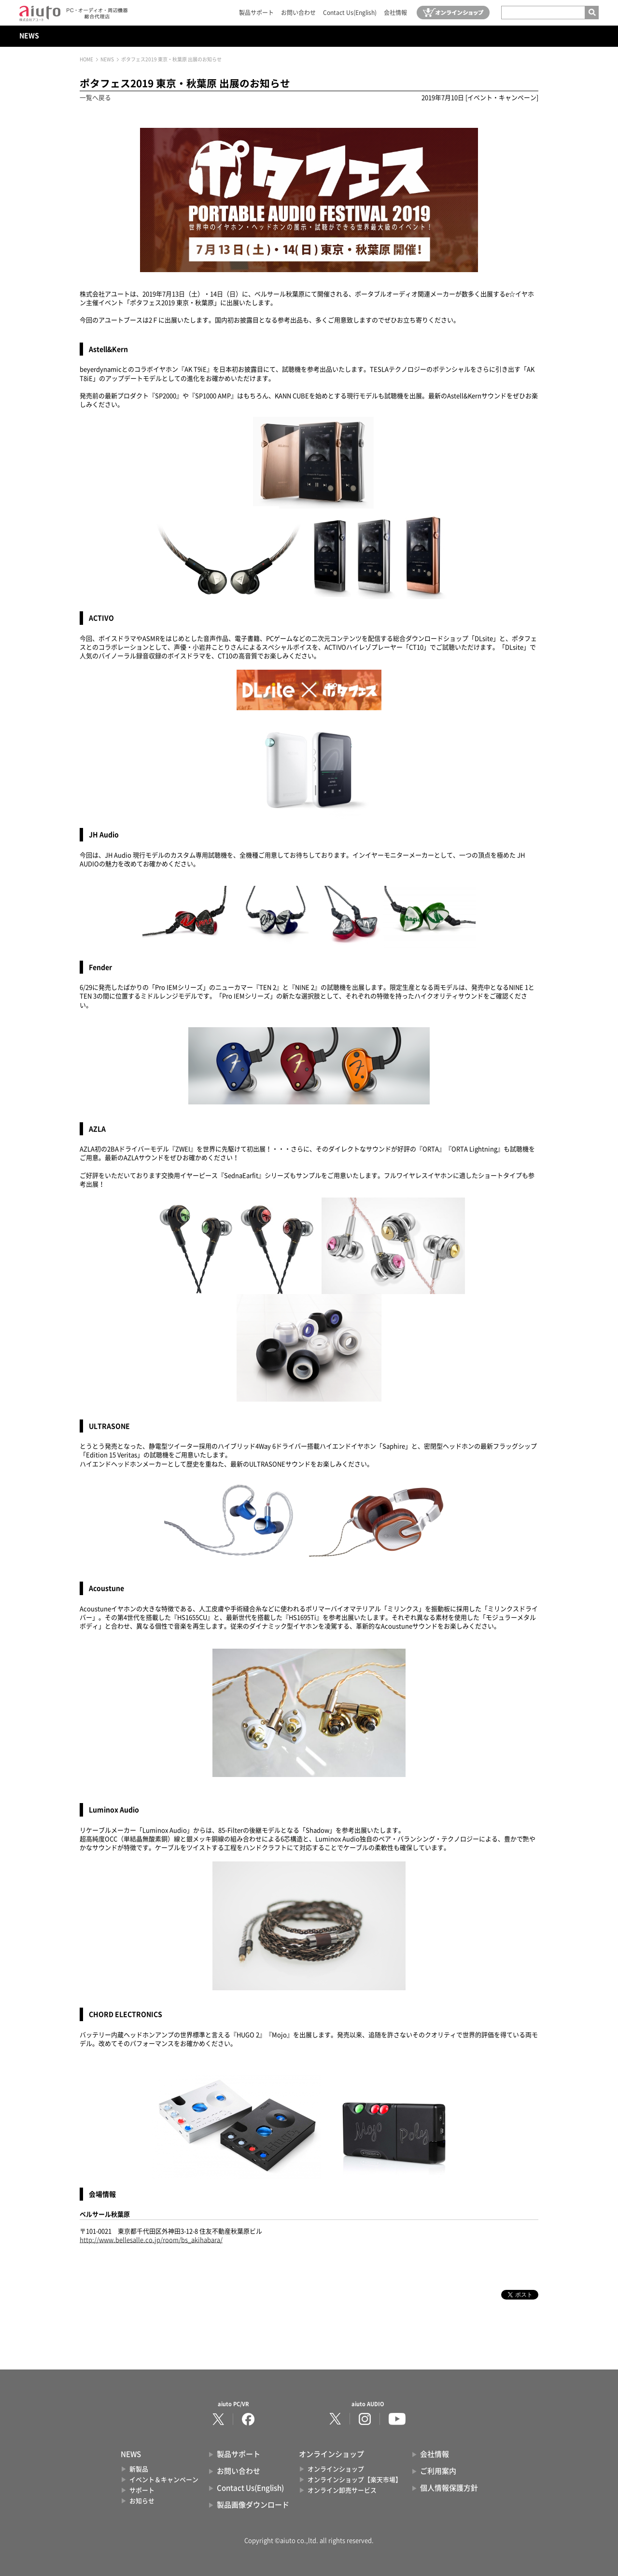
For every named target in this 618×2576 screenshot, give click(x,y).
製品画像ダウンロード (253, 2504)
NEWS (29, 35)
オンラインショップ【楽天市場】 (355, 2480)
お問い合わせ (298, 12)
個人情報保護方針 (449, 2488)
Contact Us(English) (350, 12)
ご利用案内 (438, 2471)
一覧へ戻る (95, 98)
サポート (141, 2490)
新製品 (138, 2469)
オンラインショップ (336, 2469)
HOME (86, 59)
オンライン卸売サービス (342, 2490)
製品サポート (256, 12)
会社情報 (395, 12)
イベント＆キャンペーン (163, 2480)
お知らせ (141, 2501)
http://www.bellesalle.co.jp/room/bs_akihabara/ (151, 2240)
